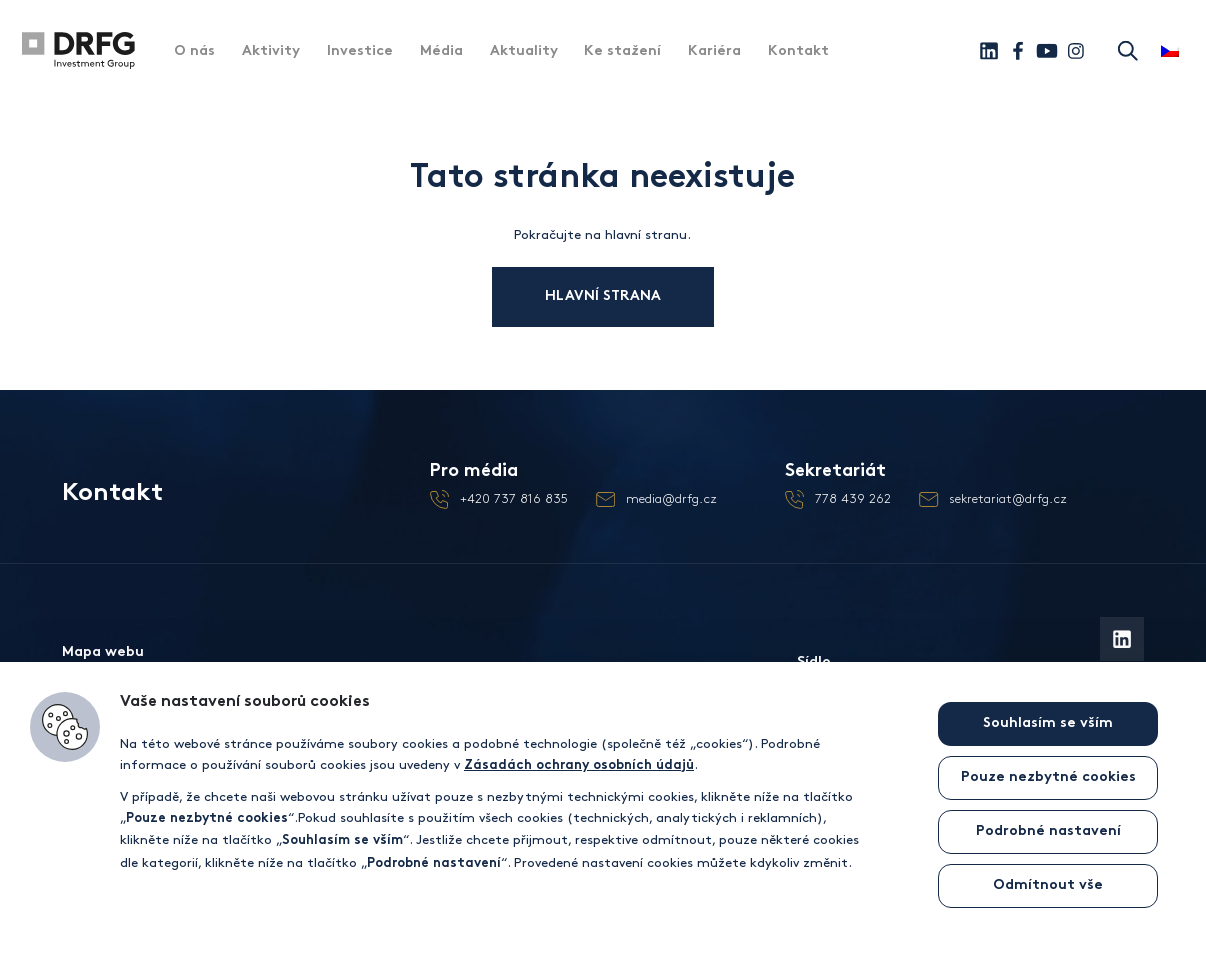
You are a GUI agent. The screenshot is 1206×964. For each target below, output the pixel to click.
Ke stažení (622, 51)
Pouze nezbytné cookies (1048, 777)
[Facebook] (1018, 51)
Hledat (1127, 50)
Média (441, 51)
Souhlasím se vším (1048, 723)
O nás (194, 51)
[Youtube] (1047, 51)
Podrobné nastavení (1048, 831)
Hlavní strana (621, 296)
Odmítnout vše (1048, 885)
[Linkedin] (989, 51)
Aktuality (524, 51)
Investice (360, 51)
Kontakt (798, 51)
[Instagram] (1076, 51)
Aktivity (271, 51)
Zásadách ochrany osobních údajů (579, 766)
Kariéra (714, 51)
